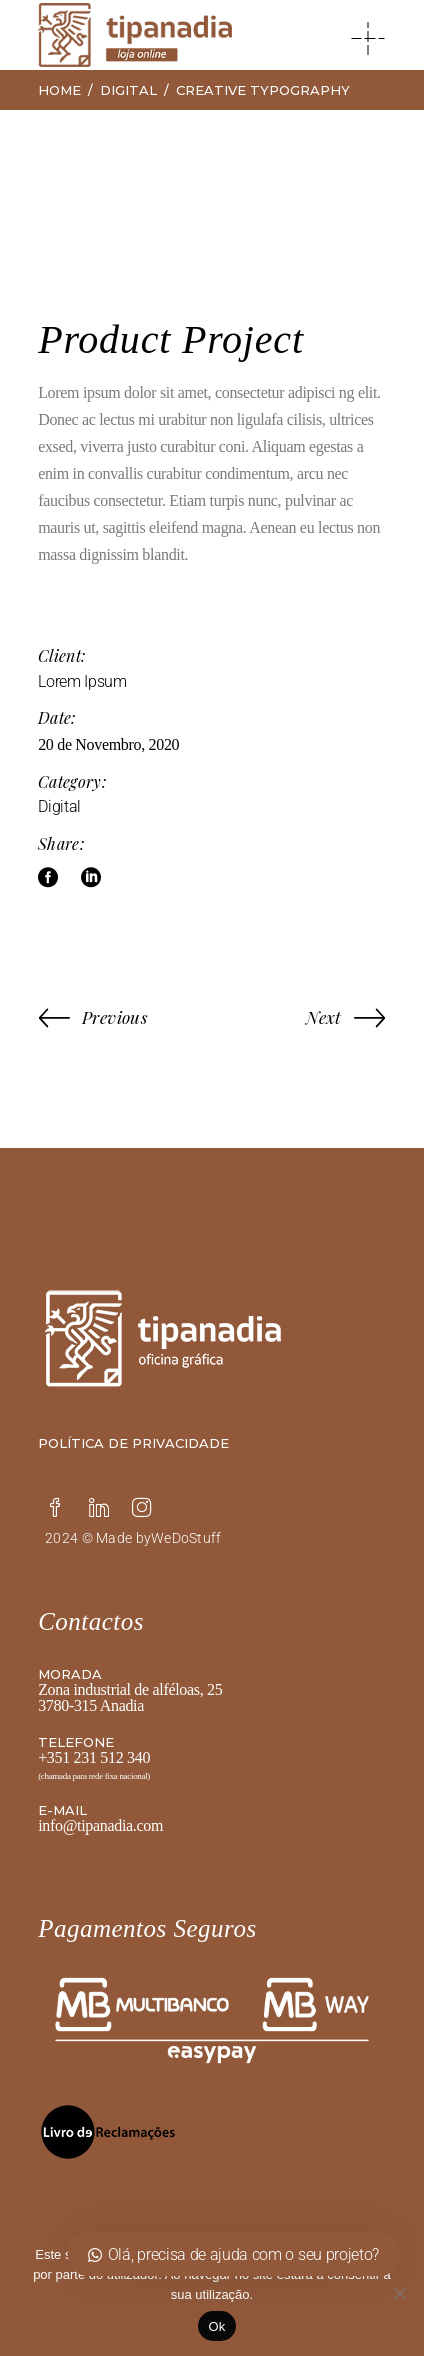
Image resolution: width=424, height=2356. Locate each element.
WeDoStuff (186, 1538)
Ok (216, 2326)
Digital (59, 806)
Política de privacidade (133, 1443)
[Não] (399, 2293)
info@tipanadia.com (100, 1825)
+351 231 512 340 (94, 1757)
